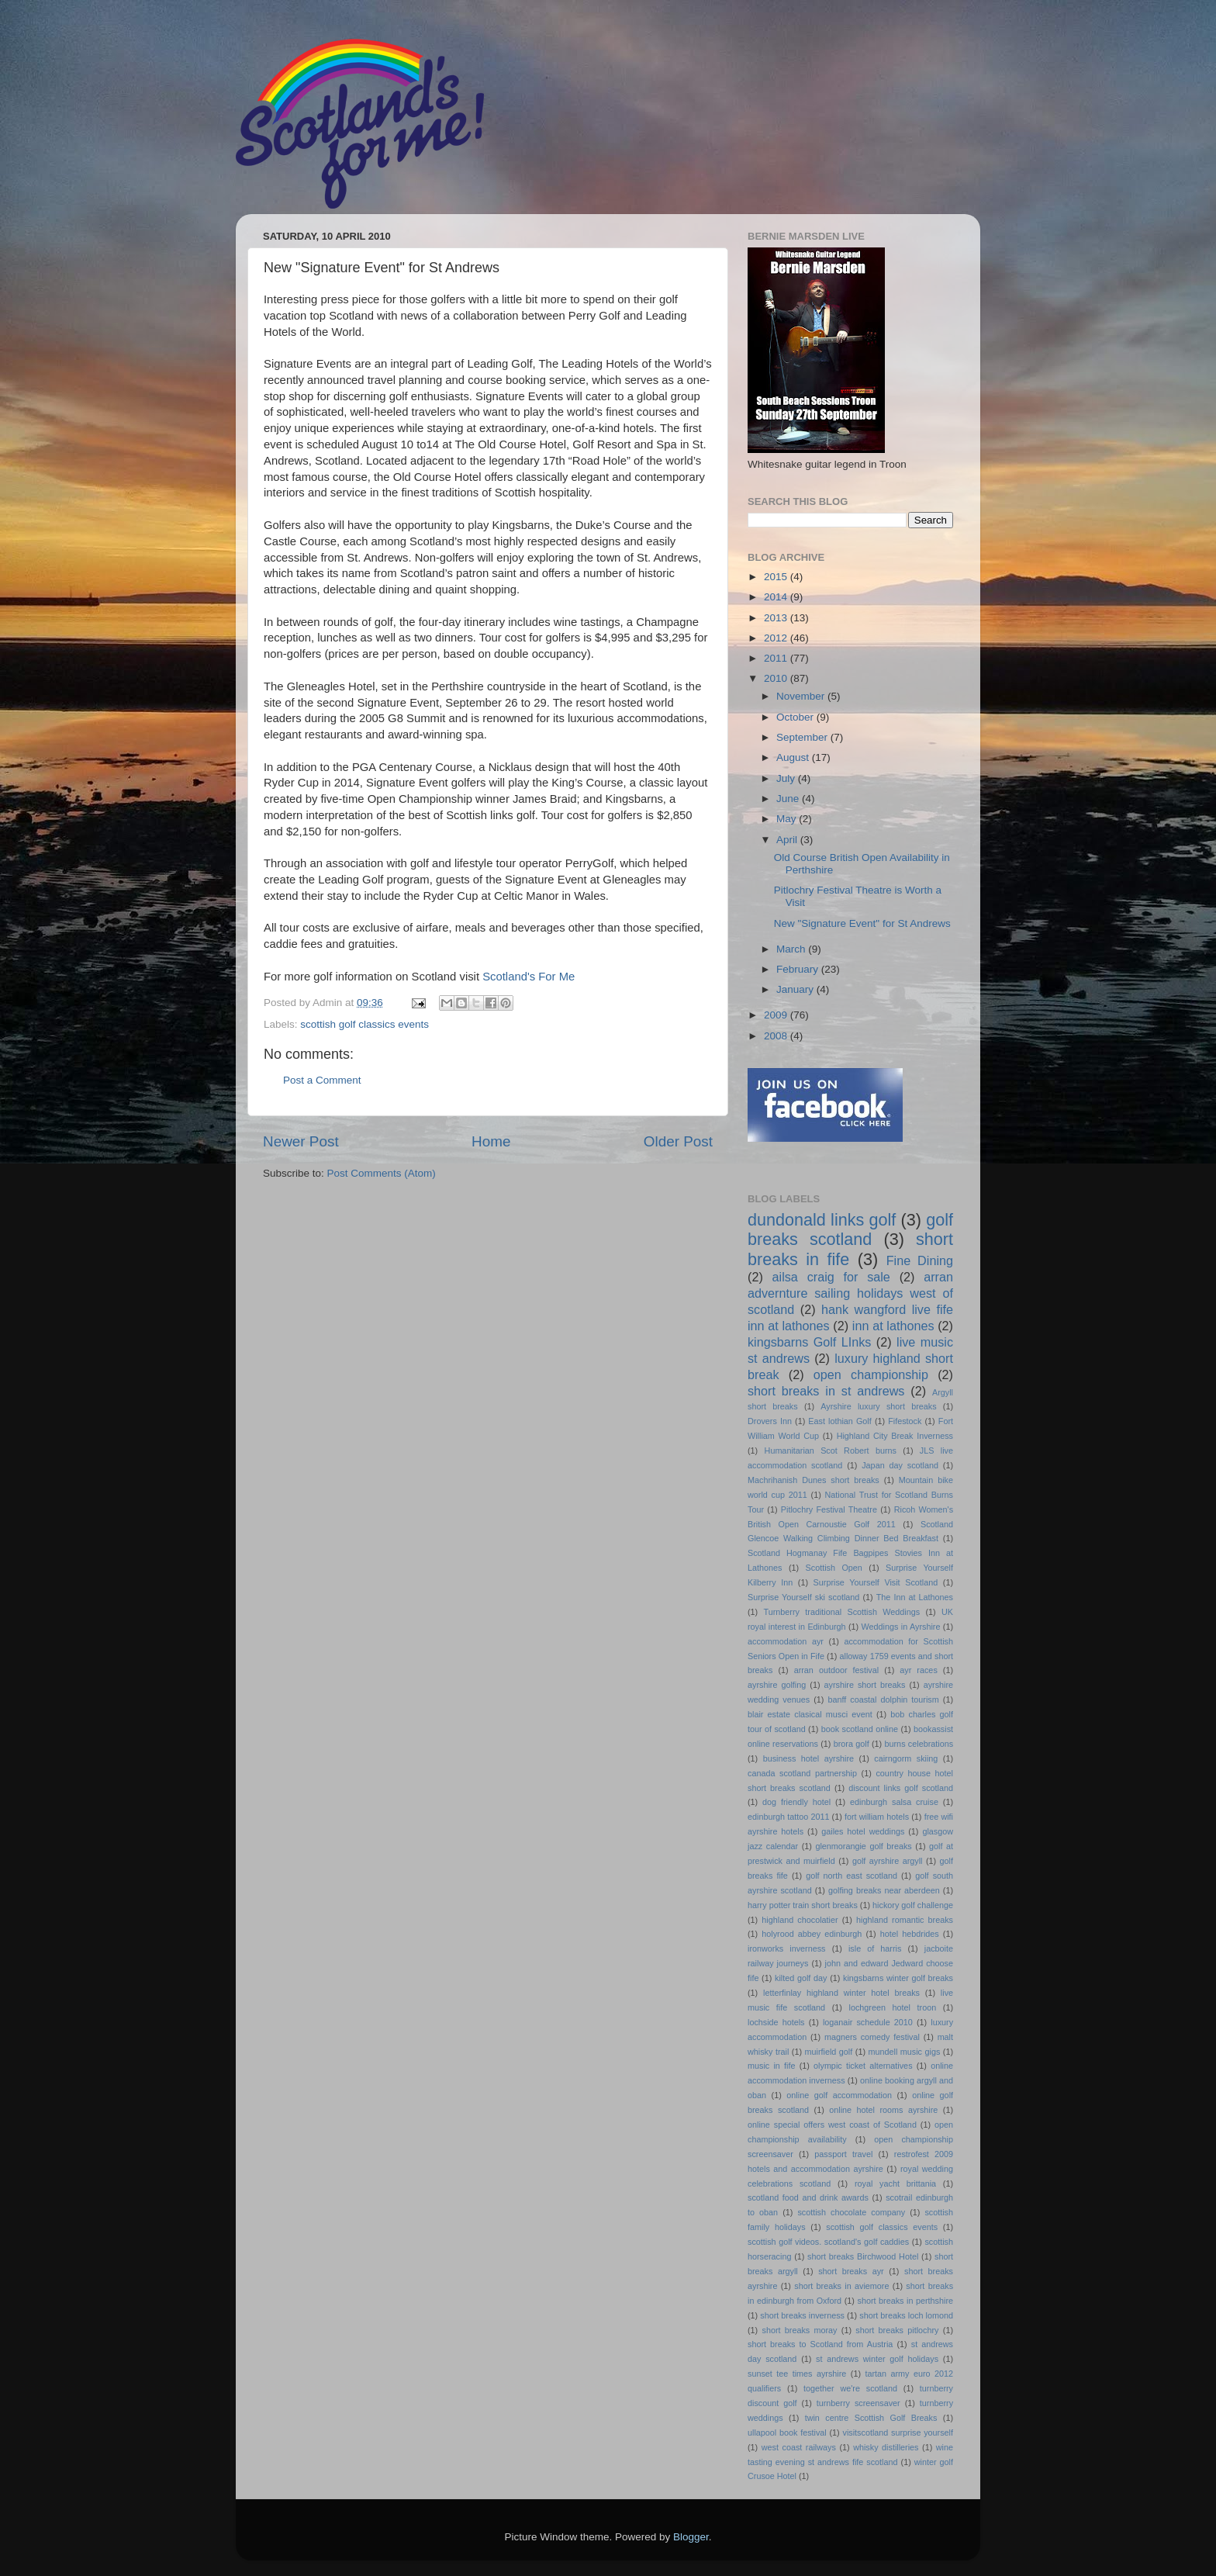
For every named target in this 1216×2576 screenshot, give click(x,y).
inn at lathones (893, 1326)
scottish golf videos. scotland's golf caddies (828, 2241)
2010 (777, 678)
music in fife (771, 2065)
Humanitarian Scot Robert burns (830, 1450)
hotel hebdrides (909, 1933)
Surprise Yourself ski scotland (803, 1597)
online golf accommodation (839, 2095)
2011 (777, 658)
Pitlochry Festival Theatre (829, 1509)
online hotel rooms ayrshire (883, 2109)
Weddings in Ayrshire (901, 1626)
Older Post (678, 1141)
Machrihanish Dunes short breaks (813, 1480)
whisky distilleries (885, 2447)
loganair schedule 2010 (868, 2022)
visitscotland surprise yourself (897, 2432)
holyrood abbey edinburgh (812, 1933)
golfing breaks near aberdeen (884, 1890)
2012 (777, 638)
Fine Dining (919, 1260)
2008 (777, 1036)
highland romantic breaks (904, 1919)
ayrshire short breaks (865, 1684)
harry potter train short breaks (803, 1905)
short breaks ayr (851, 2271)
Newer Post (301, 1141)
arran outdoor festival (836, 1670)
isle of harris (874, 1948)
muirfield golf (829, 2051)
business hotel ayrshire (808, 1758)
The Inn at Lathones (914, 1597)
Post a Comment (322, 1080)
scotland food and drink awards (808, 2197)
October (796, 717)
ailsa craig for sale (831, 1277)
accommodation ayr (786, 1641)
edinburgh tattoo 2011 (788, 1816)
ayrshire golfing (777, 1684)
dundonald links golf (822, 1219)
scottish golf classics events (364, 1024)
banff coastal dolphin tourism (882, 1699)
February (798, 969)
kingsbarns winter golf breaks (898, 1978)
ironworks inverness (787, 1948)
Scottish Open (834, 1567)
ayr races (918, 1670)
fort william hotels (877, 1816)
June (789, 798)
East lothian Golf (839, 1421)
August (794, 757)
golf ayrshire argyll (887, 1860)
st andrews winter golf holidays (877, 2358)
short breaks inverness (802, 2315)
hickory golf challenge (912, 1905)
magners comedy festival (872, 2037)
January (796, 989)
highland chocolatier (800, 1919)
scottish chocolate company (851, 2212)
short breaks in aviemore (841, 2286)
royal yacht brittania (895, 2183)
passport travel (843, 2154)
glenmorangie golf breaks (863, 1846)
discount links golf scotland (900, 1788)
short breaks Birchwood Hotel (862, 2256)
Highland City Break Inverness (895, 1435)
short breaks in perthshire (905, 2300)
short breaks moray (800, 2330)
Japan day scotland (900, 1465)
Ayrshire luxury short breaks (878, 1406)
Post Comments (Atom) (381, 1173)
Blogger (691, 2537)
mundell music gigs (905, 2051)
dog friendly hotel (796, 1802)
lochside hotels (776, 2022)
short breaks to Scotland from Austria (820, 2344)
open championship (871, 1374)
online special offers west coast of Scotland (832, 2124)
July (787, 778)
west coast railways (799, 2447)
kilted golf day (801, 1978)
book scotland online (859, 1729)
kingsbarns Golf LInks (809, 1342)
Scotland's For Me (528, 976)
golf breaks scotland (850, 1230)
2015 (777, 577)
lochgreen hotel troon (893, 2007)
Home (491, 1141)
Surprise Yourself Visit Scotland (876, 1582)
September (803, 737)
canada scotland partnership (802, 1773)
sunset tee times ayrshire (797, 2373)
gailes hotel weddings (862, 1831)
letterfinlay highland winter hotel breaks (841, 1992)
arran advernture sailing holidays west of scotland (850, 1293)
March (792, 949)
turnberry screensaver (858, 2403)
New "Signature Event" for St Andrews (862, 923)
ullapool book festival (787, 2432)
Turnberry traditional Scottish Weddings (842, 1611)
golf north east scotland (851, 1875)
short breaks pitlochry (896, 2330)
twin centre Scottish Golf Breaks (871, 2417)
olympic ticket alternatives (863, 2065)
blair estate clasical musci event (810, 1714)
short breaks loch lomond (906, 2315)
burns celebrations (919, 1743)
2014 (777, 597)
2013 (777, 618)
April (788, 839)
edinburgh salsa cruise (894, 1802)
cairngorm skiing (906, 1758)
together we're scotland (850, 2388)
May (787, 819)
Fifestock (904, 1421)
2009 (777, 1015)
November (801, 696)
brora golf (851, 1743)
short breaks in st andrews (826, 1391)
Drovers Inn (770, 1421)
